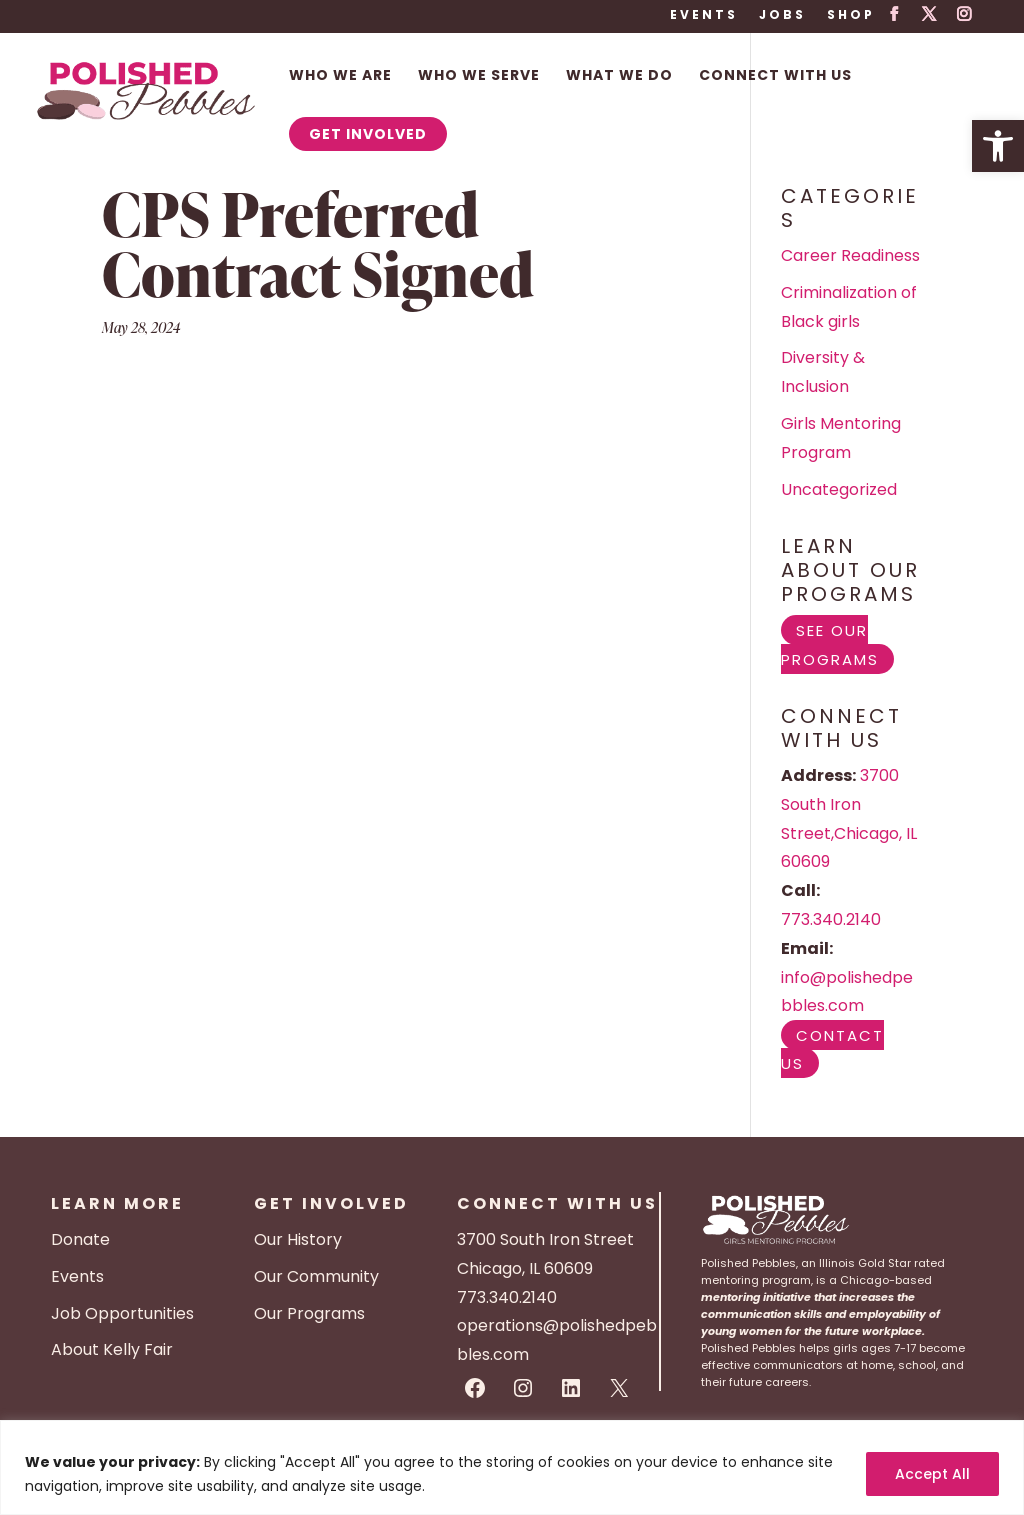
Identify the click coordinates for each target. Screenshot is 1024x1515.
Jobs (782, 16)
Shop (851, 16)
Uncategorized (839, 489)
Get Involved (368, 134)
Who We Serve (479, 76)
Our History (298, 1239)
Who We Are (340, 76)
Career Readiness (850, 255)
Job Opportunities (122, 1313)
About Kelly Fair (112, 1349)
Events (704, 16)
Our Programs (309, 1313)
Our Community (316, 1276)
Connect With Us (775, 76)
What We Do (619, 76)
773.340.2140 (831, 919)
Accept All (932, 1474)
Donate (80, 1239)
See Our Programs (830, 644)
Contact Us (832, 1049)
